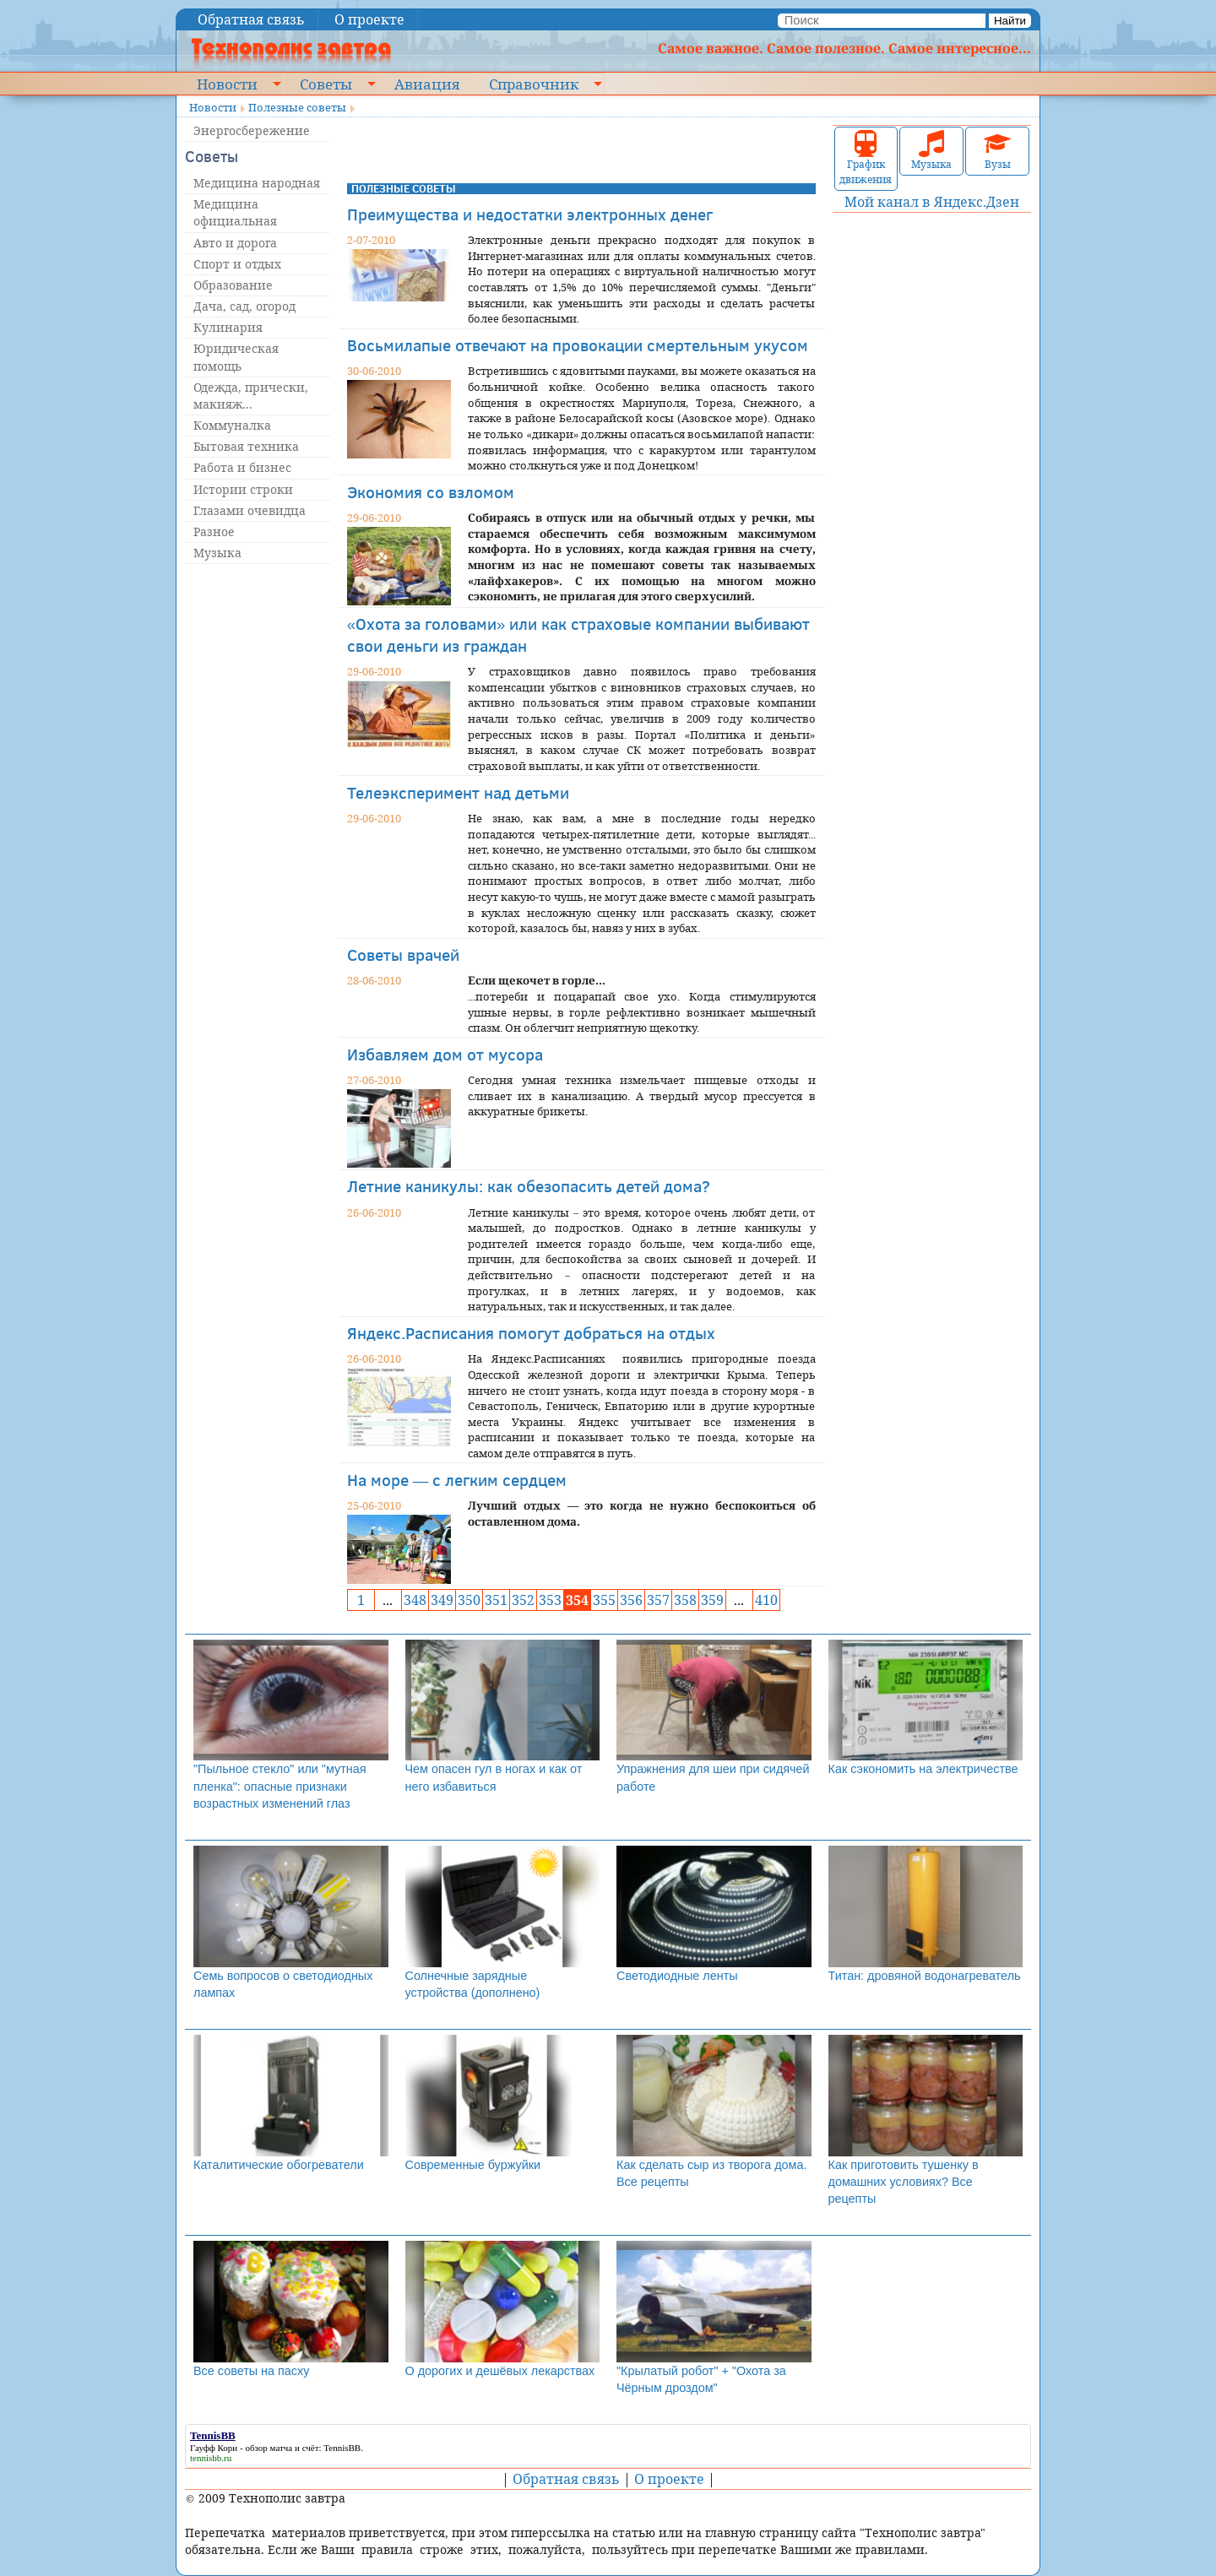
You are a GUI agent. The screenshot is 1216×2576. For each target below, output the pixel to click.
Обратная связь (251, 19)
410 (766, 1600)
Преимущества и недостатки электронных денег (530, 214)
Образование (233, 285)
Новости (227, 83)
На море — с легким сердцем (457, 1479)
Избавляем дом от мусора (445, 1054)
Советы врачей (403, 954)
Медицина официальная (235, 212)
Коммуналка (232, 425)
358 (685, 1600)
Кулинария (228, 327)
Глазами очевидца (249, 510)
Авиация (426, 83)
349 (442, 1600)
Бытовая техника (246, 446)
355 (604, 1600)
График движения (865, 158)
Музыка (217, 553)
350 (469, 1600)
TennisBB (342, 2448)
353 (550, 1600)
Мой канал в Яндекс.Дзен (931, 202)
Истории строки (243, 489)
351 (496, 1600)
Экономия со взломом (430, 491)
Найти (1010, 20)
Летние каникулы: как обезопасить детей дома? (528, 1185)
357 (658, 1600)
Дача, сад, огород (244, 306)
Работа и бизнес (242, 467)
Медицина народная (256, 183)
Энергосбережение (251, 130)
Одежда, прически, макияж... (250, 395)
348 (415, 1600)
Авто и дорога (235, 243)
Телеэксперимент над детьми (458, 792)
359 (712, 1600)
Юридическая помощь (236, 356)
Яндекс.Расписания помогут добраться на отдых (531, 1332)
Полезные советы (297, 107)
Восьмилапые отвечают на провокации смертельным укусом (577, 344)
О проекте (369, 19)
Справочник (533, 83)
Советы (326, 83)
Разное (214, 531)
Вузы (997, 150)
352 (523, 1600)
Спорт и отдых (237, 264)
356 (631, 1600)
